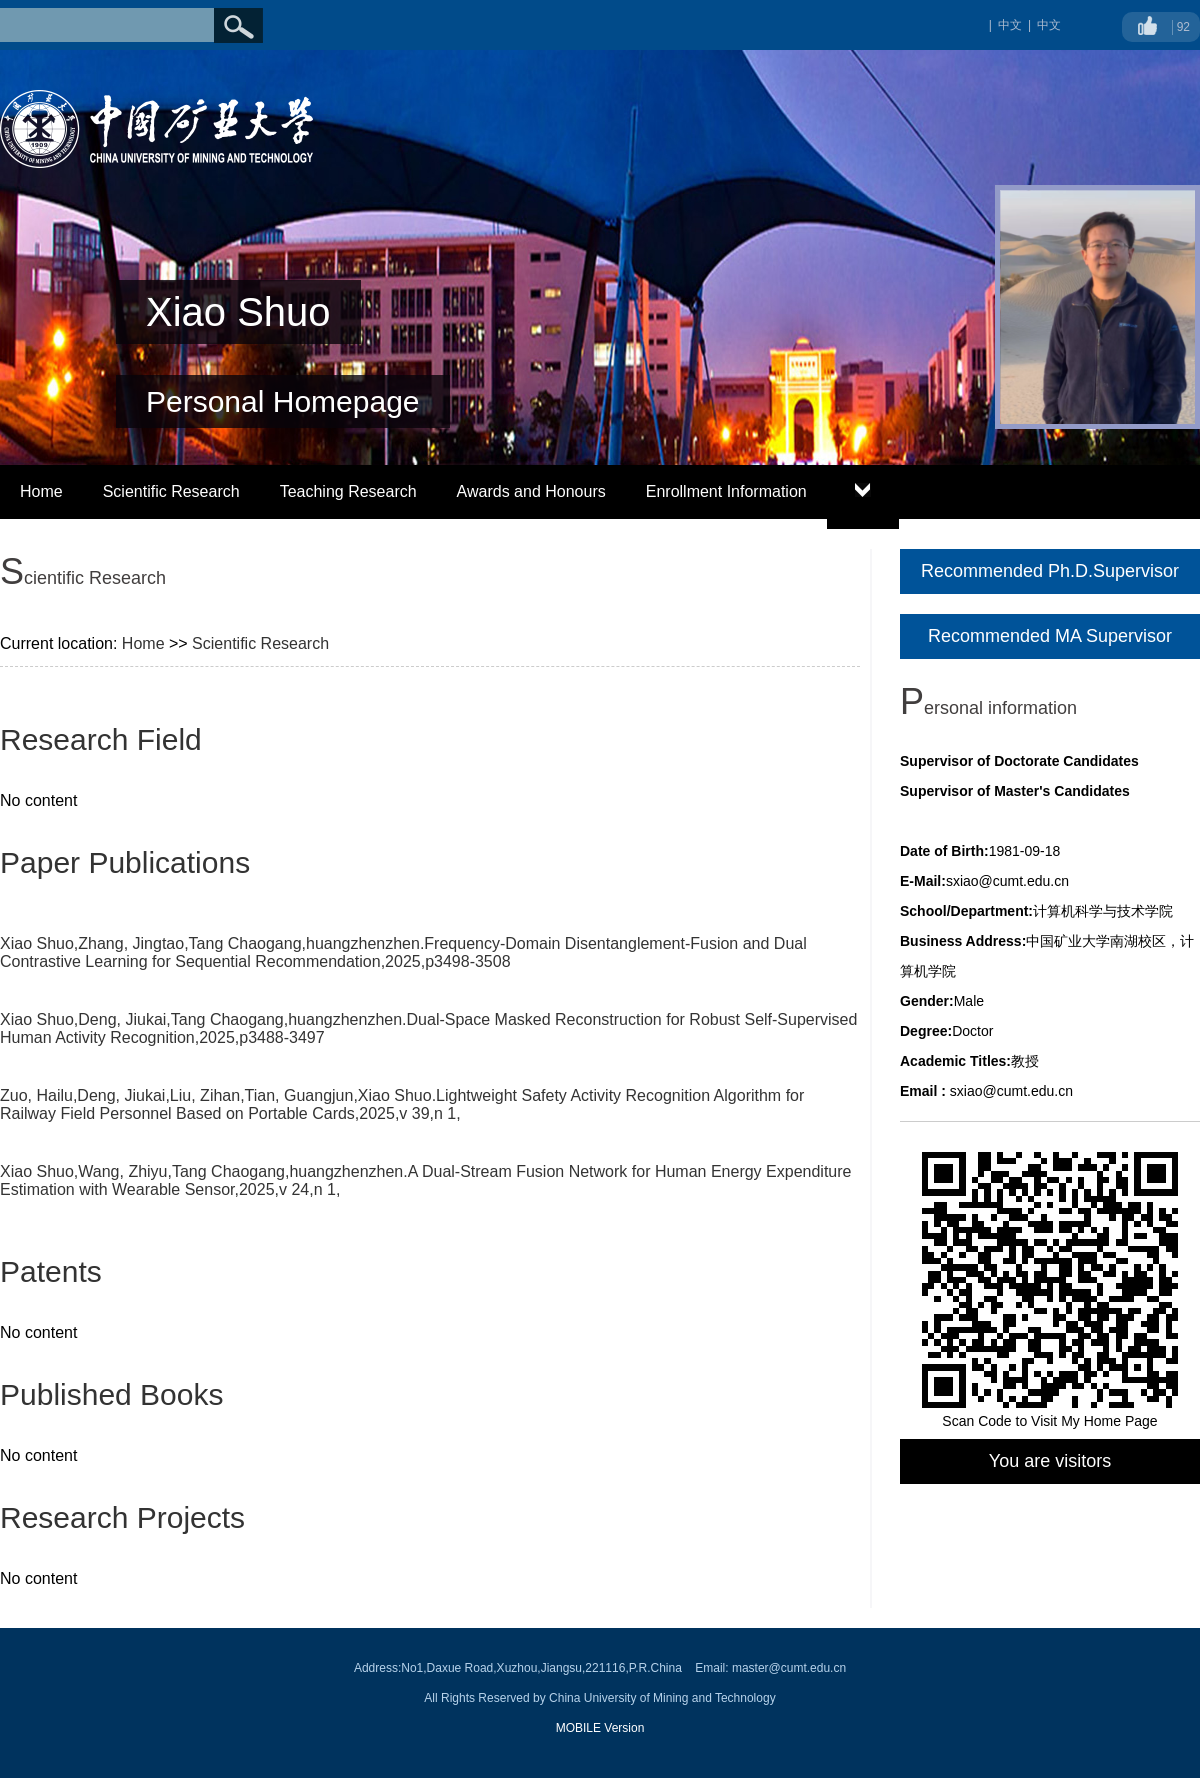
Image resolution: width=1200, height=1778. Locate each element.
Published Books (111, 1394)
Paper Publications (125, 862)
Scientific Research (171, 491)
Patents (51, 1271)
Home (41, 491)
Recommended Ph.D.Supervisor (1050, 571)
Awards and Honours (531, 491)
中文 (1049, 25)
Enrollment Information (726, 491)
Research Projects (122, 1517)
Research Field (101, 739)
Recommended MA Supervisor (1050, 636)
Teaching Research (348, 491)
